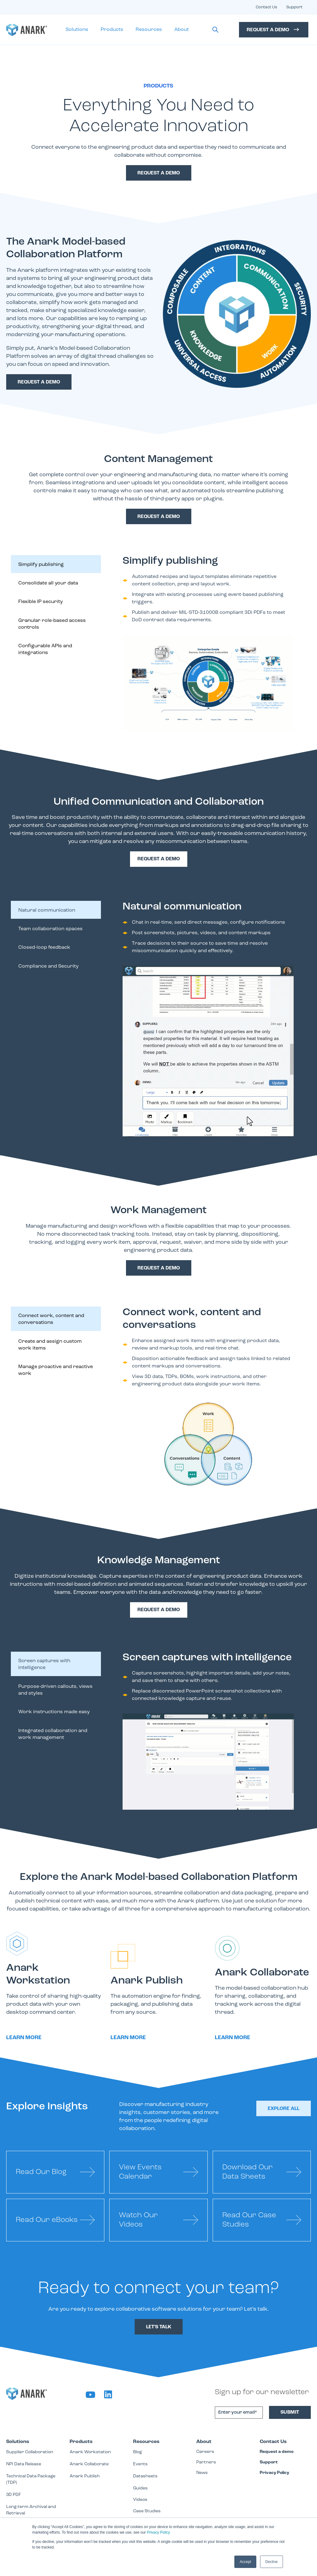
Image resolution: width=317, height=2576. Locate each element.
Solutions (77, 29)
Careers (205, 2452)
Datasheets (145, 2476)
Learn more (23, 2038)
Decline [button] (271, 2562)
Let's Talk (158, 2327)
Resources (149, 29)
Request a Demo (274, 30)
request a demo (158, 173)
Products (112, 29)
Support (294, 7)
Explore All (283, 2108)
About (181, 29)
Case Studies (147, 2511)
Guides (140, 2488)
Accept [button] (245, 2562)
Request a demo (39, 382)
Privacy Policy (158, 2532)
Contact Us (266, 7)
